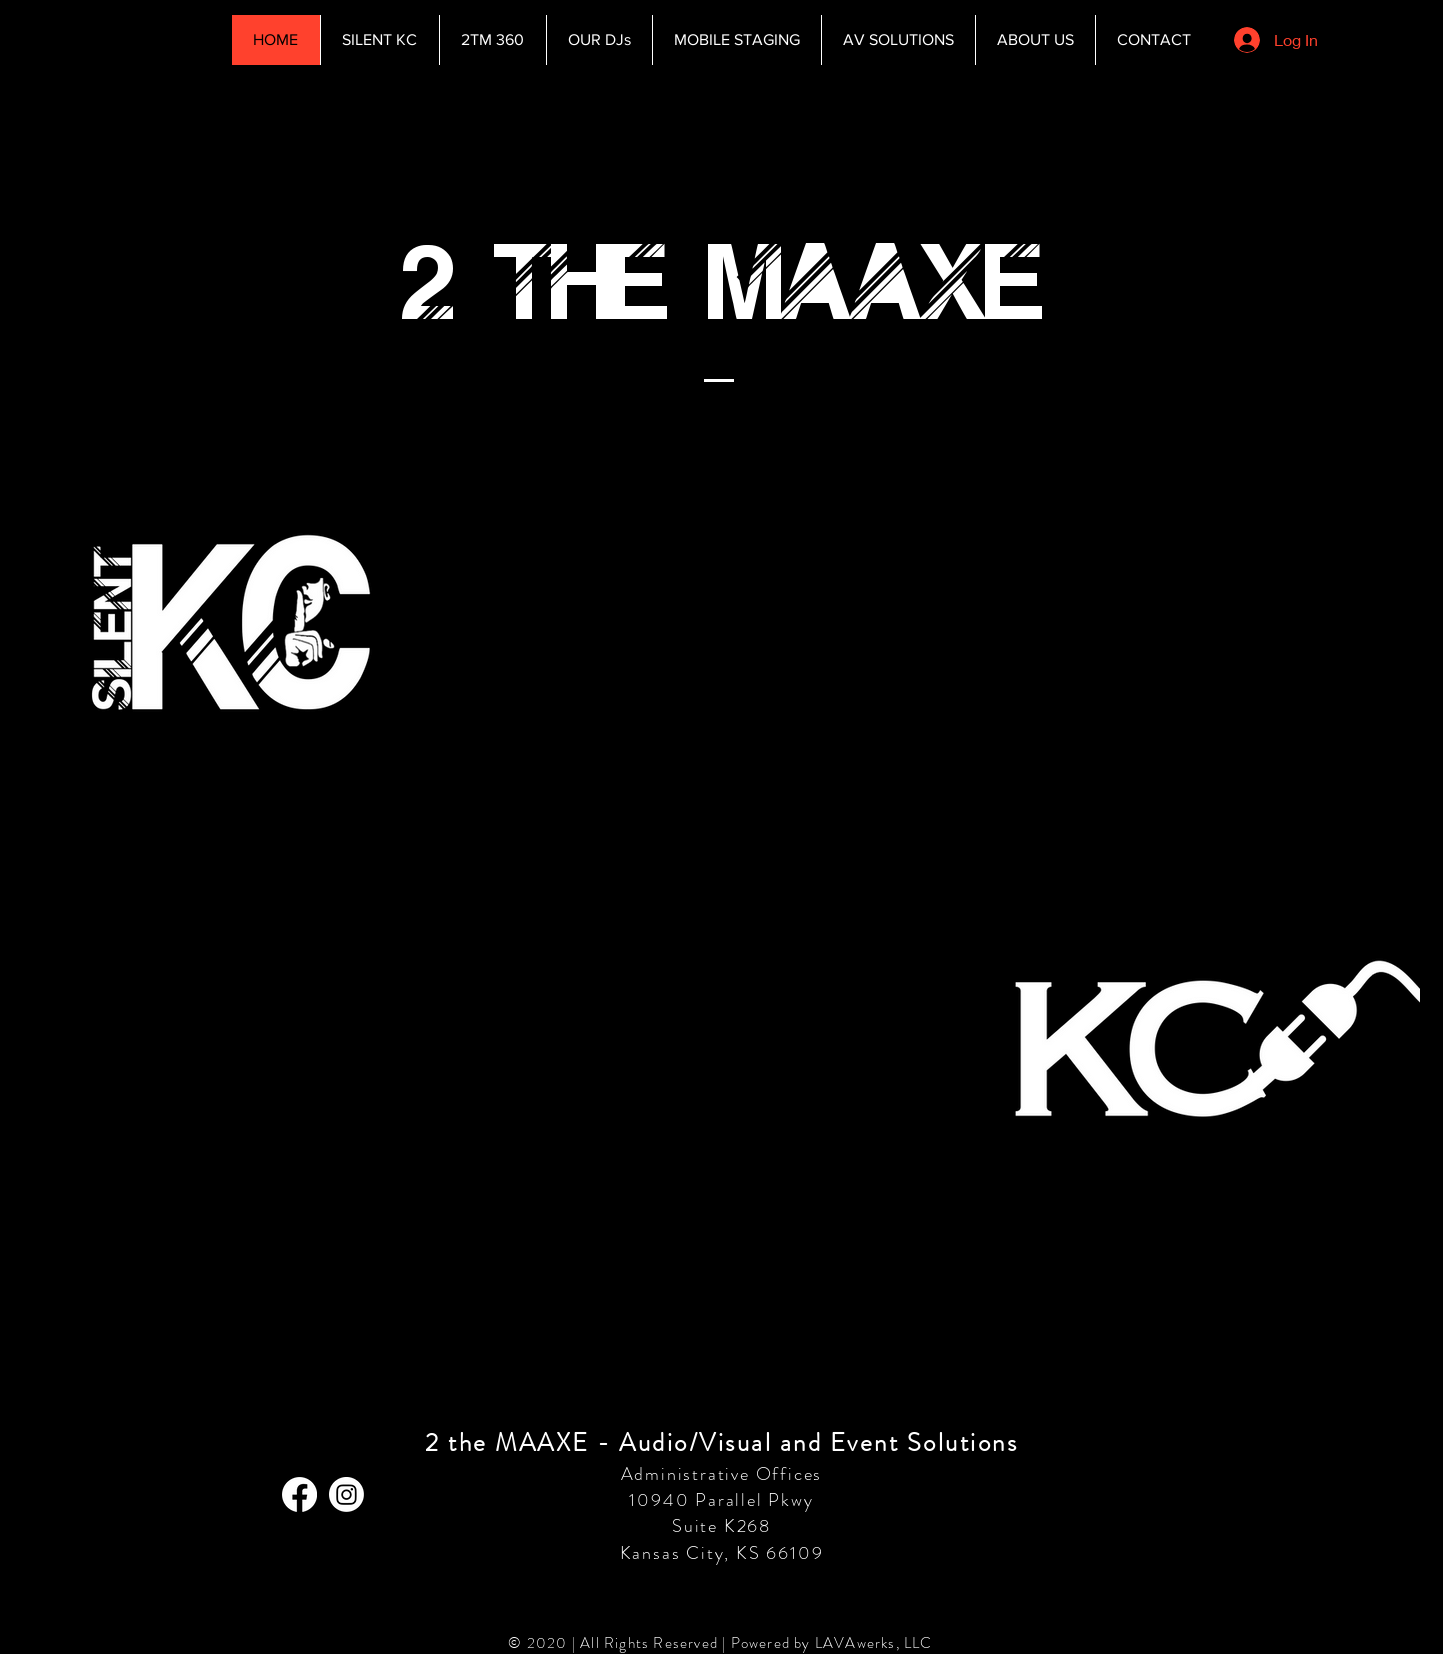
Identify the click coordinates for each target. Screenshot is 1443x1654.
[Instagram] (346, 1494)
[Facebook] (299, 1494)
